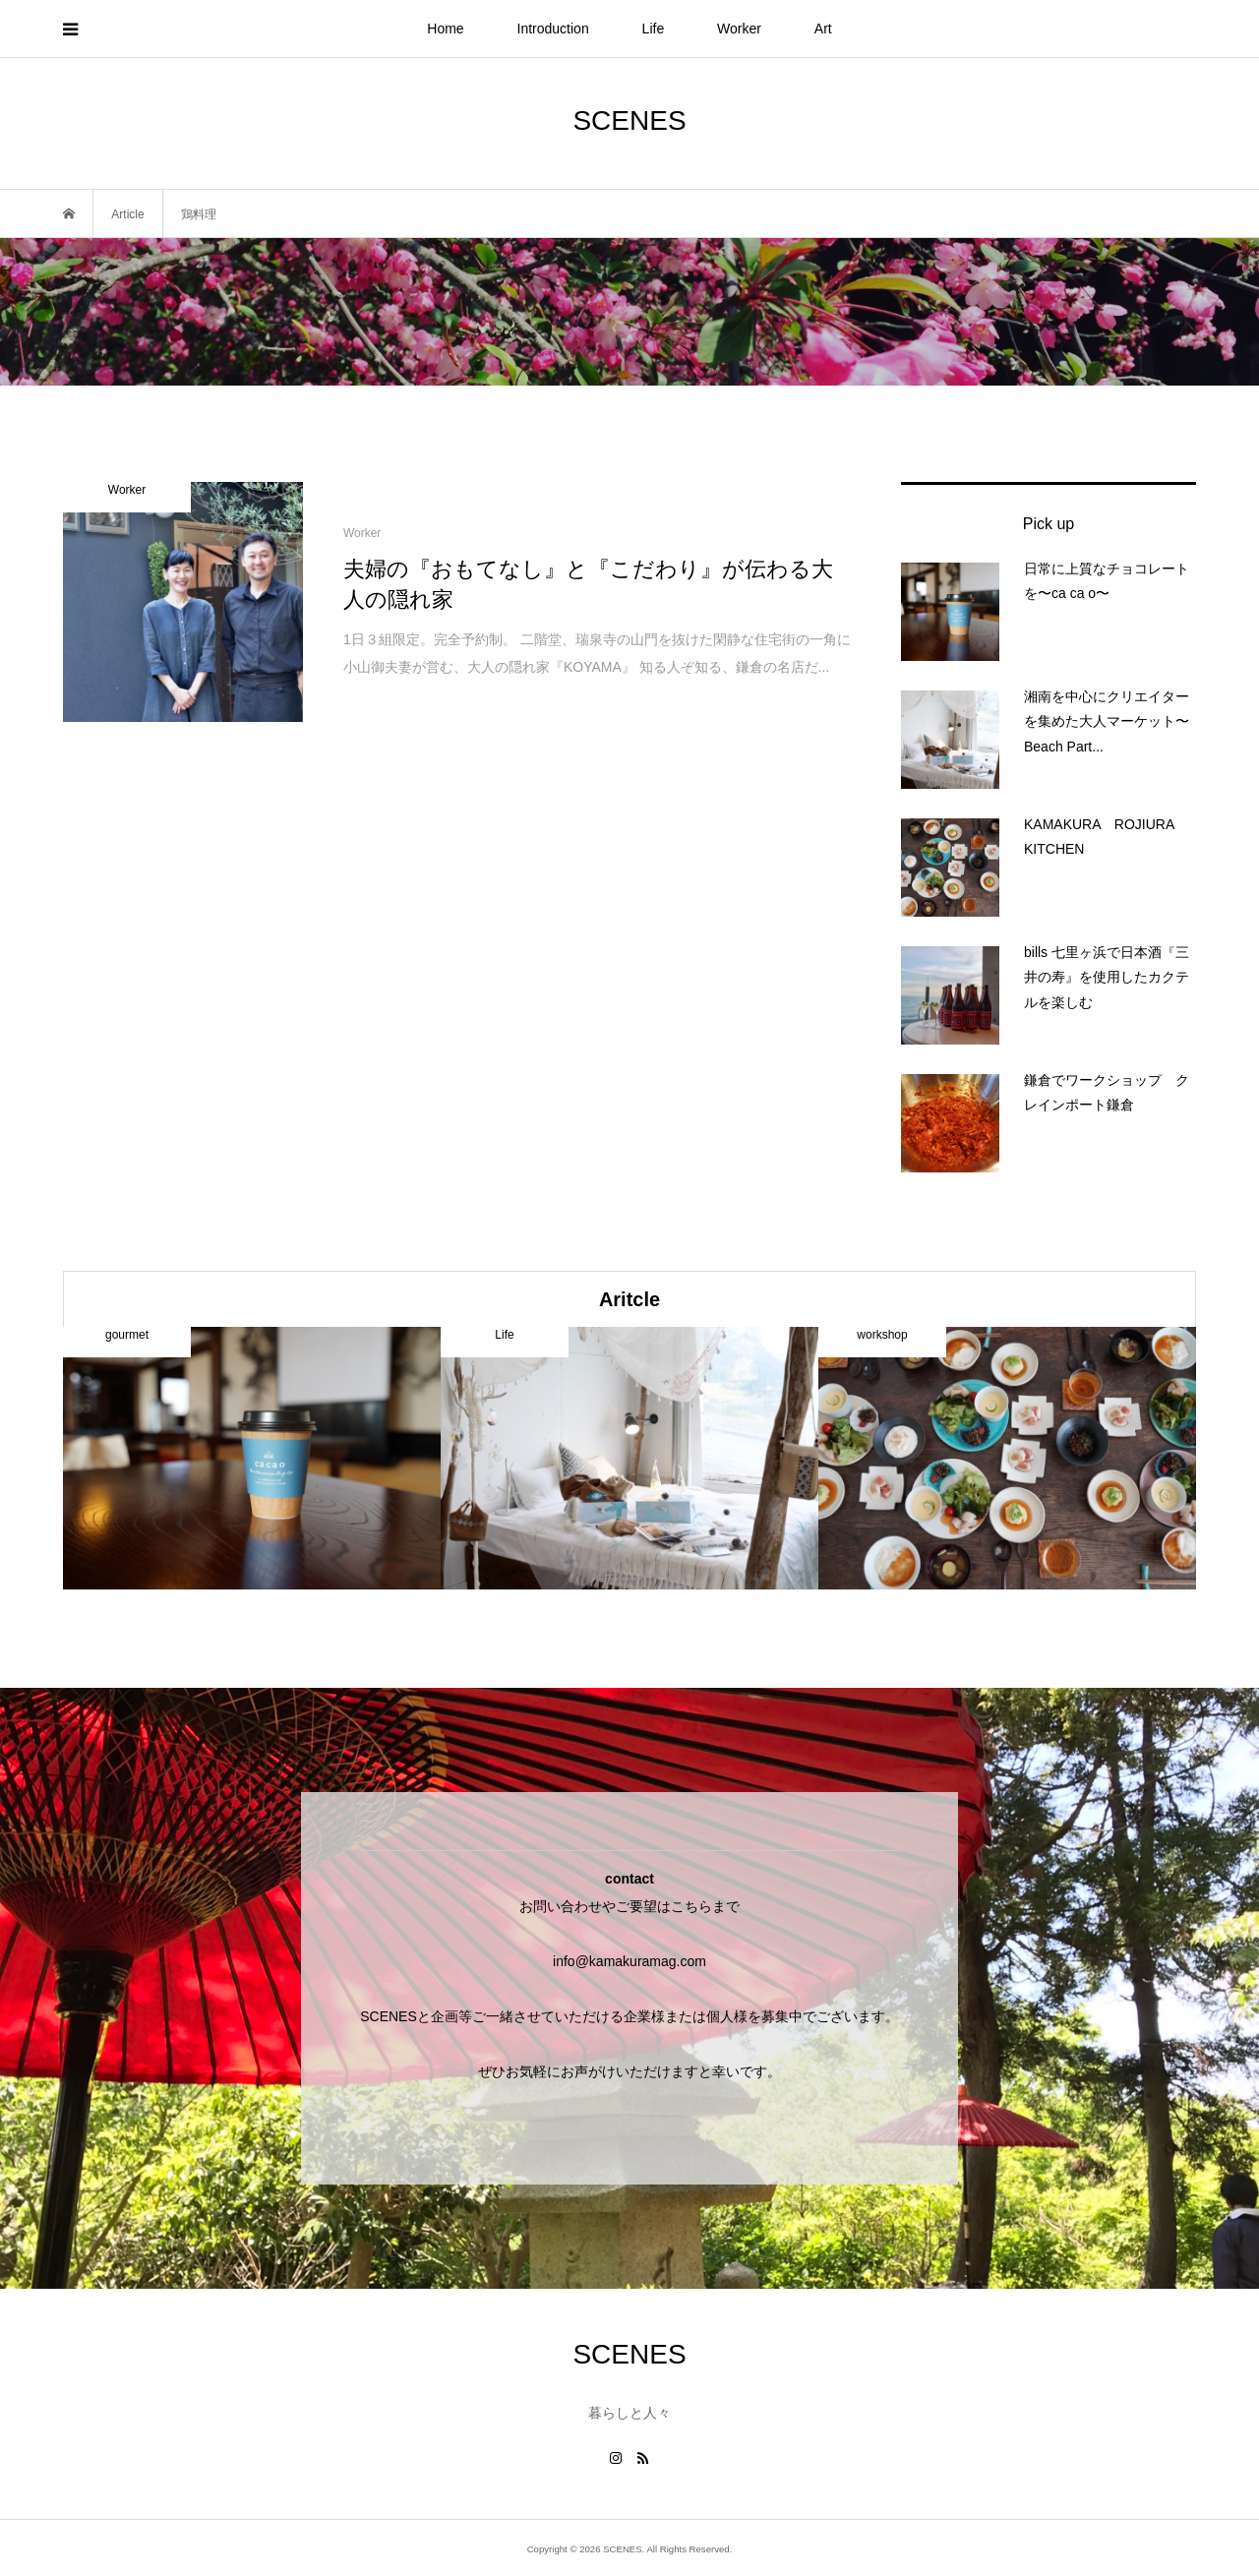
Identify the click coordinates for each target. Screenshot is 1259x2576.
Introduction (553, 28)
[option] (252, 1458)
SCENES (629, 120)
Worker (739, 28)
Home (445, 28)
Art (823, 28)
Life (653, 28)
